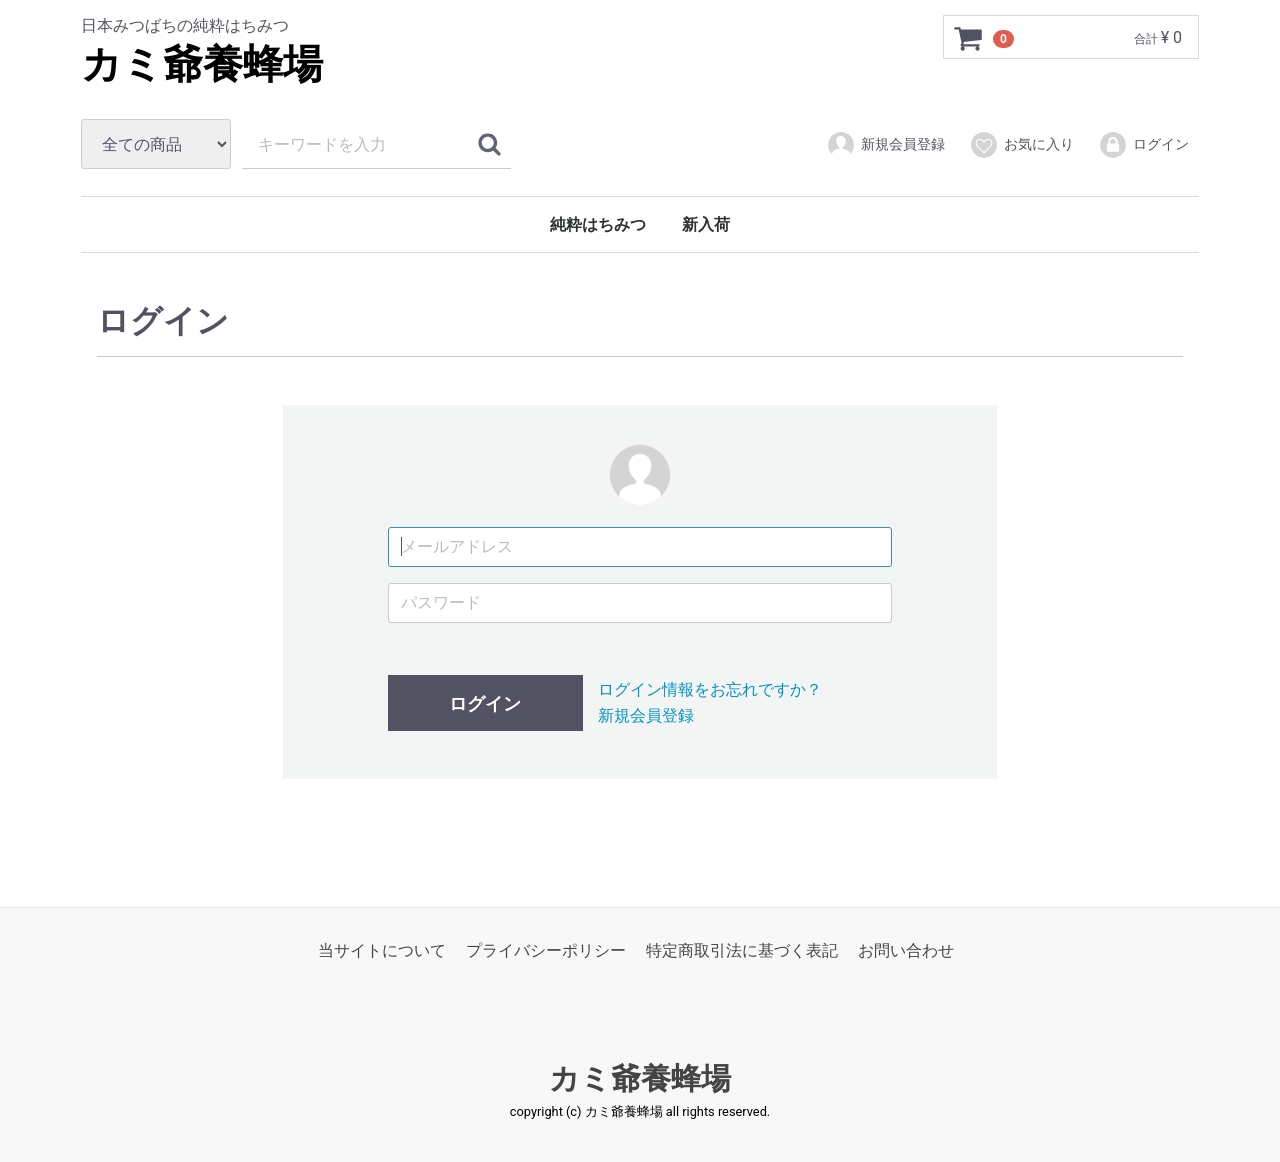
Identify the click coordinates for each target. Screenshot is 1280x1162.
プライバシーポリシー (546, 950)
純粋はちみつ (598, 224)
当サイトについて (382, 950)
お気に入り (1021, 145)
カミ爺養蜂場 (202, 64)
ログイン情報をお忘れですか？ (710, 689)
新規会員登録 (885, 145)
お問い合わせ (906, 950)
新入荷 (706, 224)
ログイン (1143, 145)
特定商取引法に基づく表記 (742, 950)
